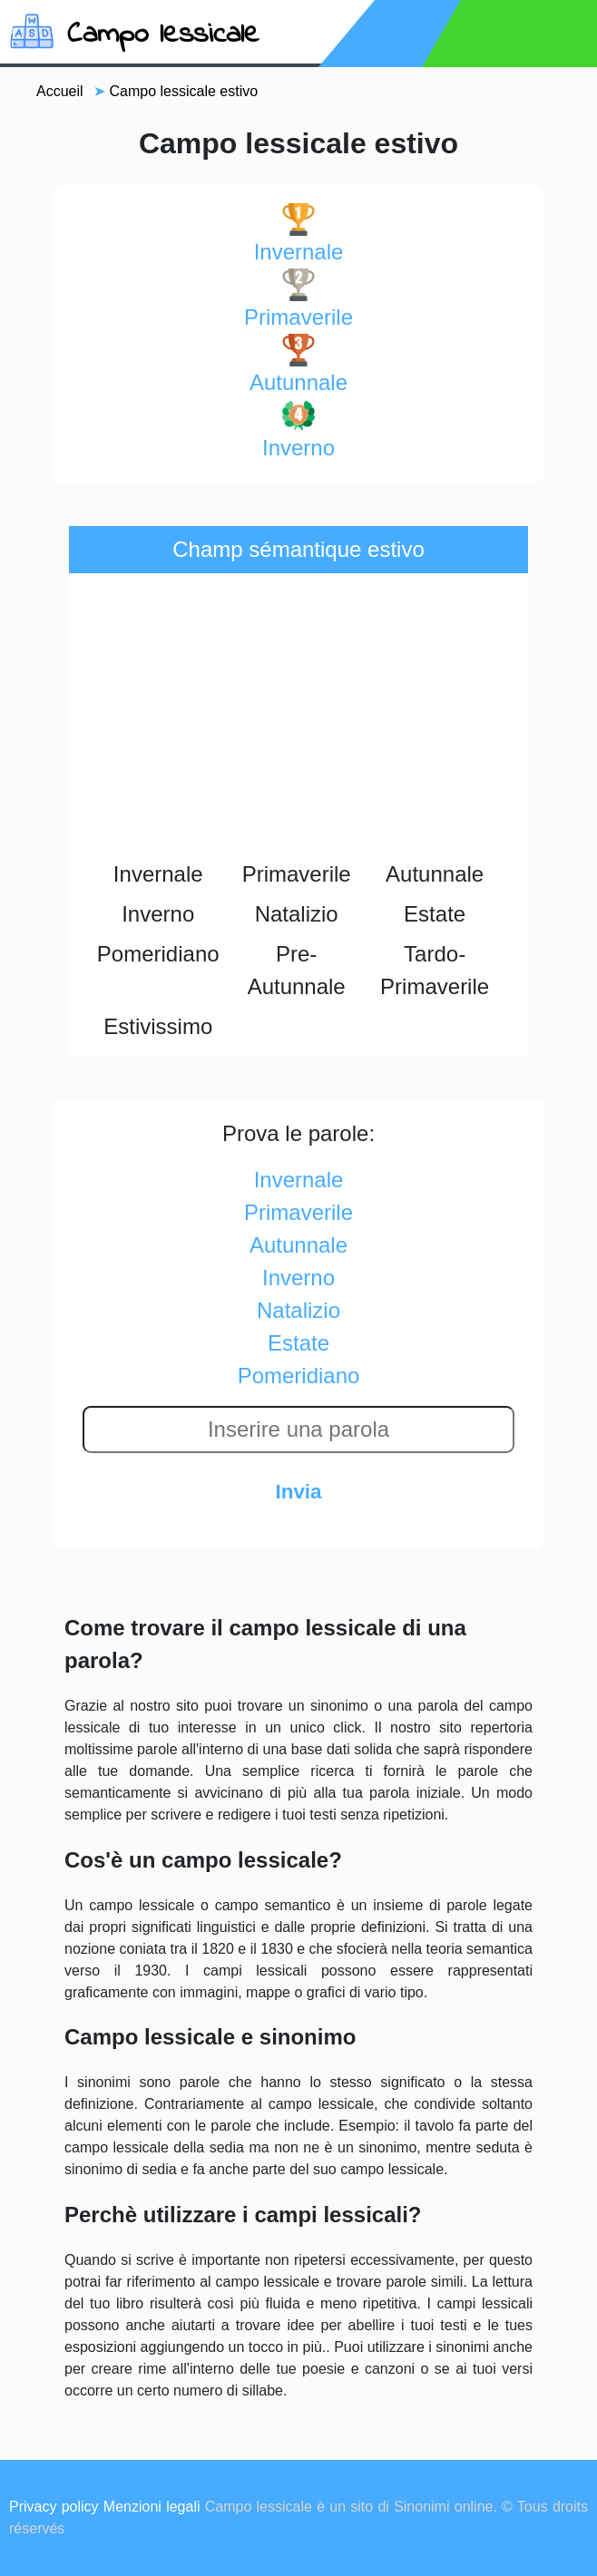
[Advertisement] (298, 718)
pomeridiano (299, 1375)
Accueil (59, 91)
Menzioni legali (152, 2506)
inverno (298, 429)
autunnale (298, 364)
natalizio (298, 1310)
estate (298, 1343)
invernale (299, 233)
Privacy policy (54, 2506)
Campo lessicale (163, 35)
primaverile (298, 298)
